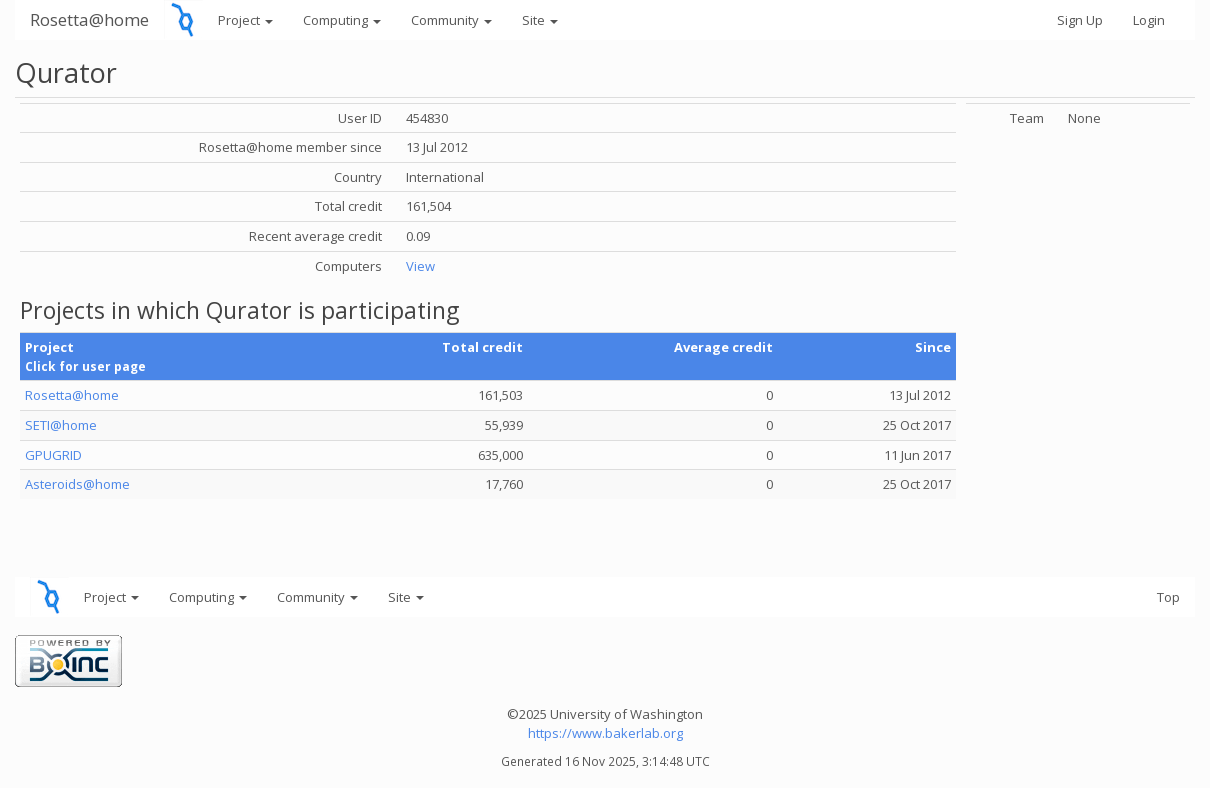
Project (245, 20)
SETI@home (61, 425)
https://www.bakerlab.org (605, 733)
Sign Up (1080, 20)
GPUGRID (53, 455)
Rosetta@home (89, 19)
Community (451, 20)
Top (1168, 597)
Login (1149, 20)
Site (540, 20)
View (420, 266)
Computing (342, 20)
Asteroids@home (77, 484)
